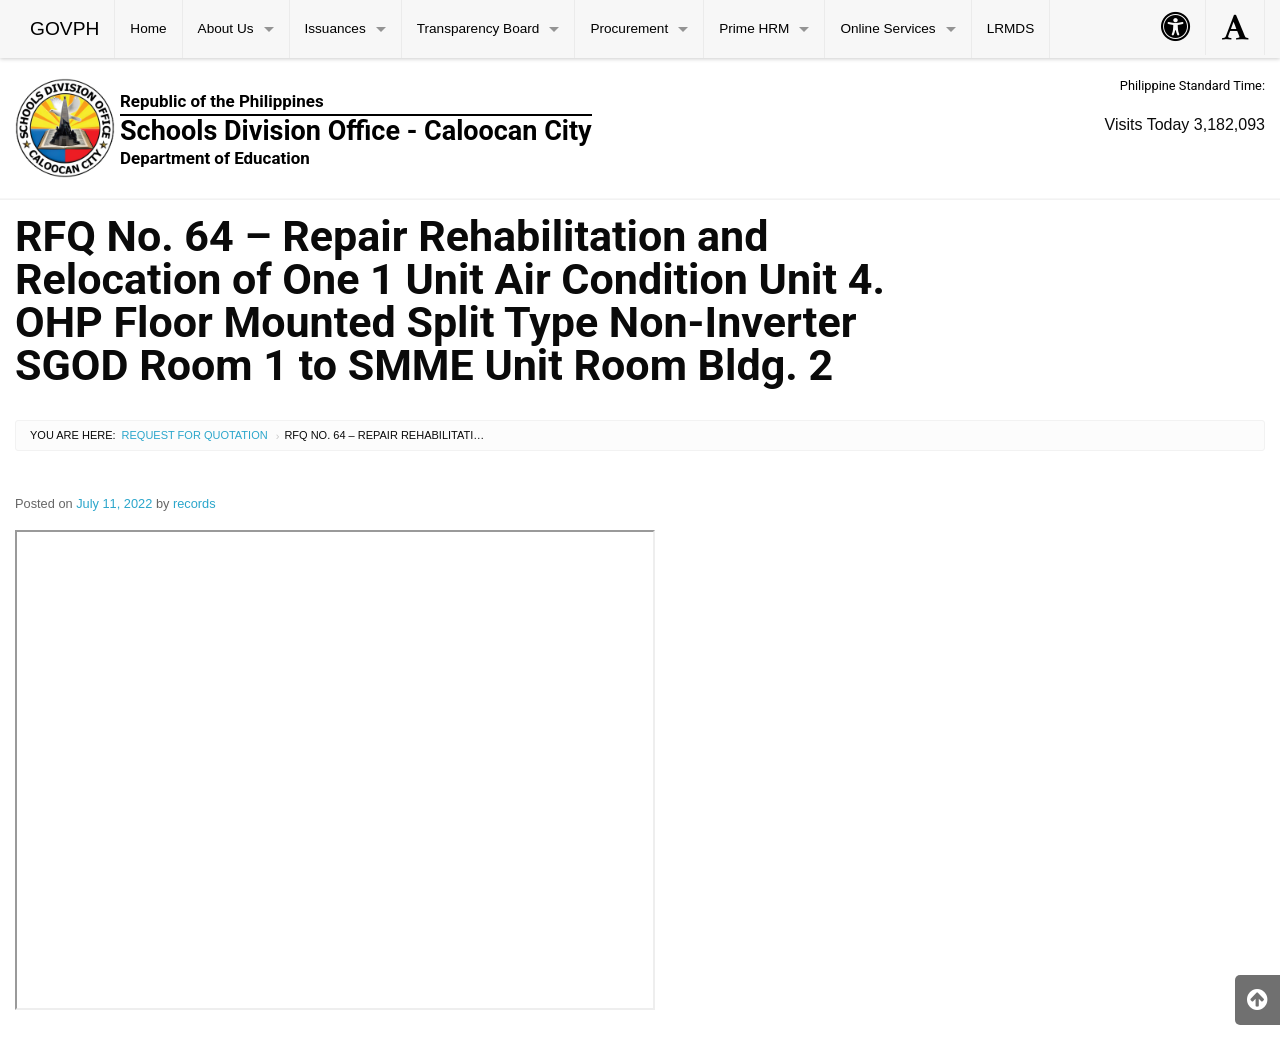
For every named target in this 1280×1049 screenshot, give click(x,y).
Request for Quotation (195, 435)
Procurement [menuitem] (629, 28)
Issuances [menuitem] (335, 28)
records (194, 503)
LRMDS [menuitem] (1011, 28)
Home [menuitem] (148, 28)
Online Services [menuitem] (887, 28)
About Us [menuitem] (226, 28)
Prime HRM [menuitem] (754, 28)
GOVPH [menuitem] (64, 28)
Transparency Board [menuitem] (478, 28)
